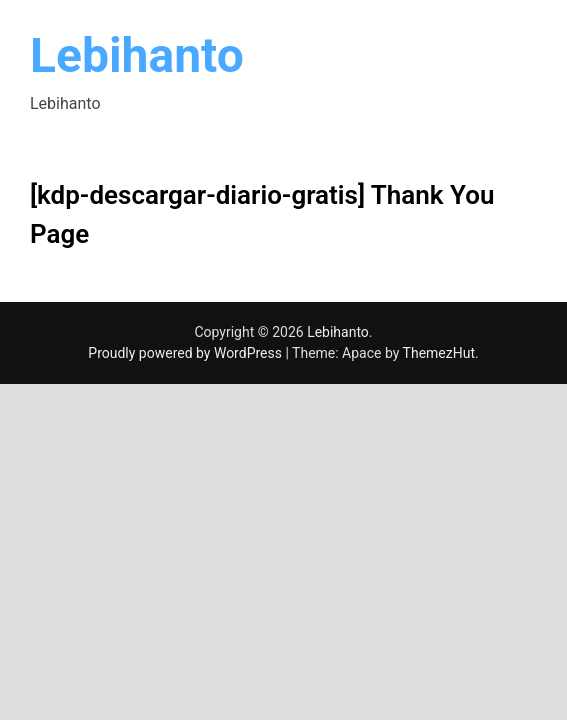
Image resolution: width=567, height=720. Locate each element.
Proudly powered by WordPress (186, 353)
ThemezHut (439, 353)
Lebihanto (137, 55)
